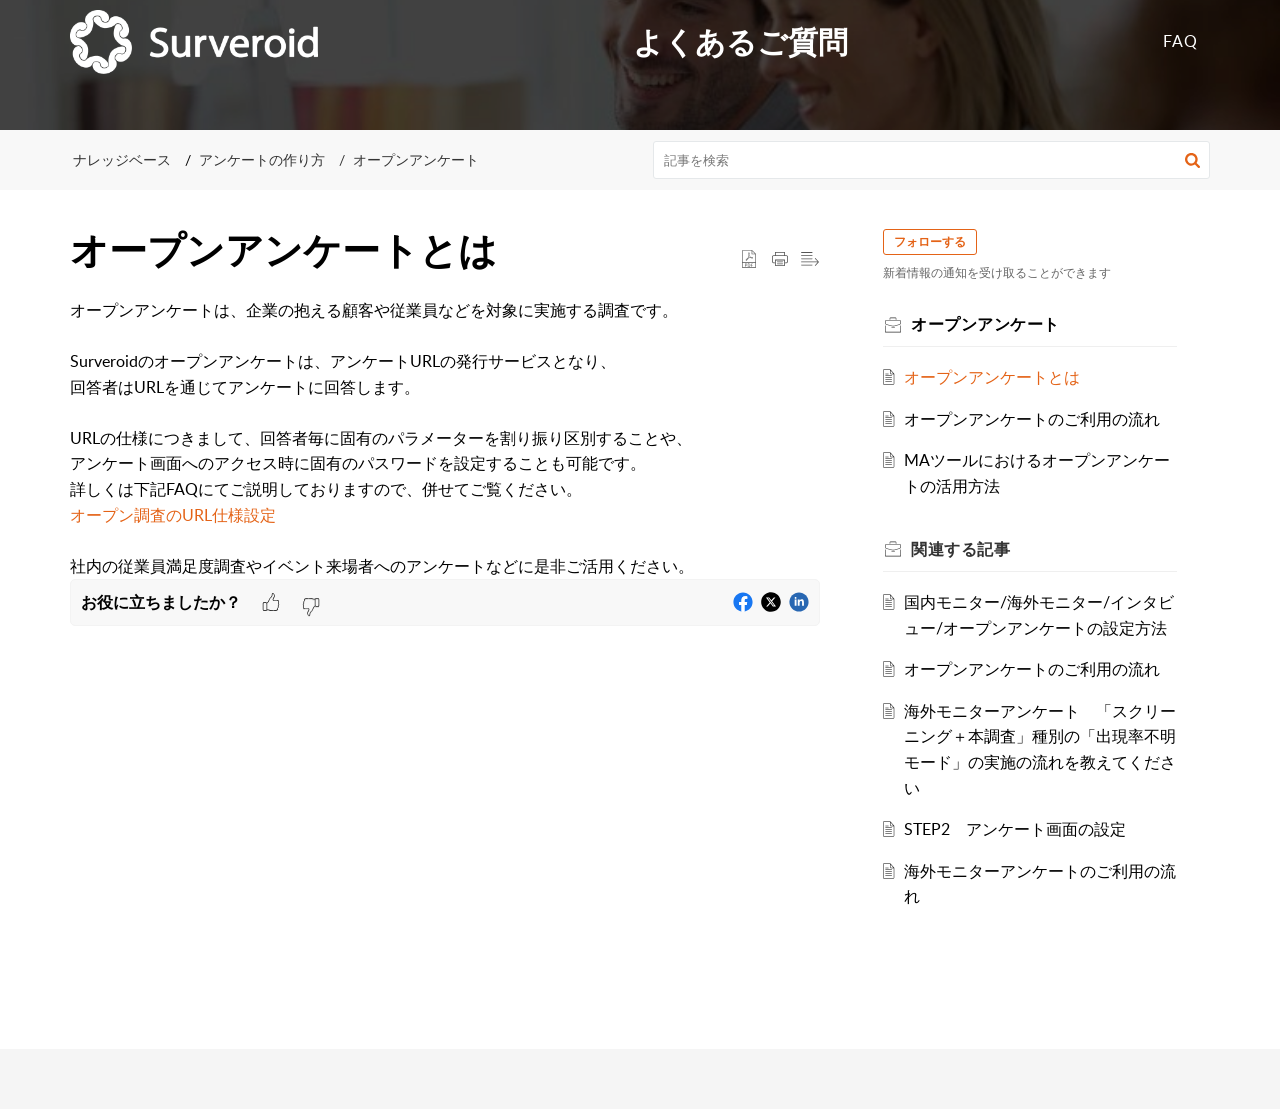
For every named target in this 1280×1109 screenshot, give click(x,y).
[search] (932, 160)
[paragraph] (445, 439)
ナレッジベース (122, 159)
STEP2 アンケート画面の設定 (1016, 829)
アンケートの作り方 (262, 159)
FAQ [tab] (1180, 41)
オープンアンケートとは (993, 377)
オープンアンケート (416, 159)
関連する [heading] (961, 549)
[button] (1192, 160)
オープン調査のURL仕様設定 (173, 515)
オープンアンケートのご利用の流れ (1033, 419)
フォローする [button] (931, 241)
